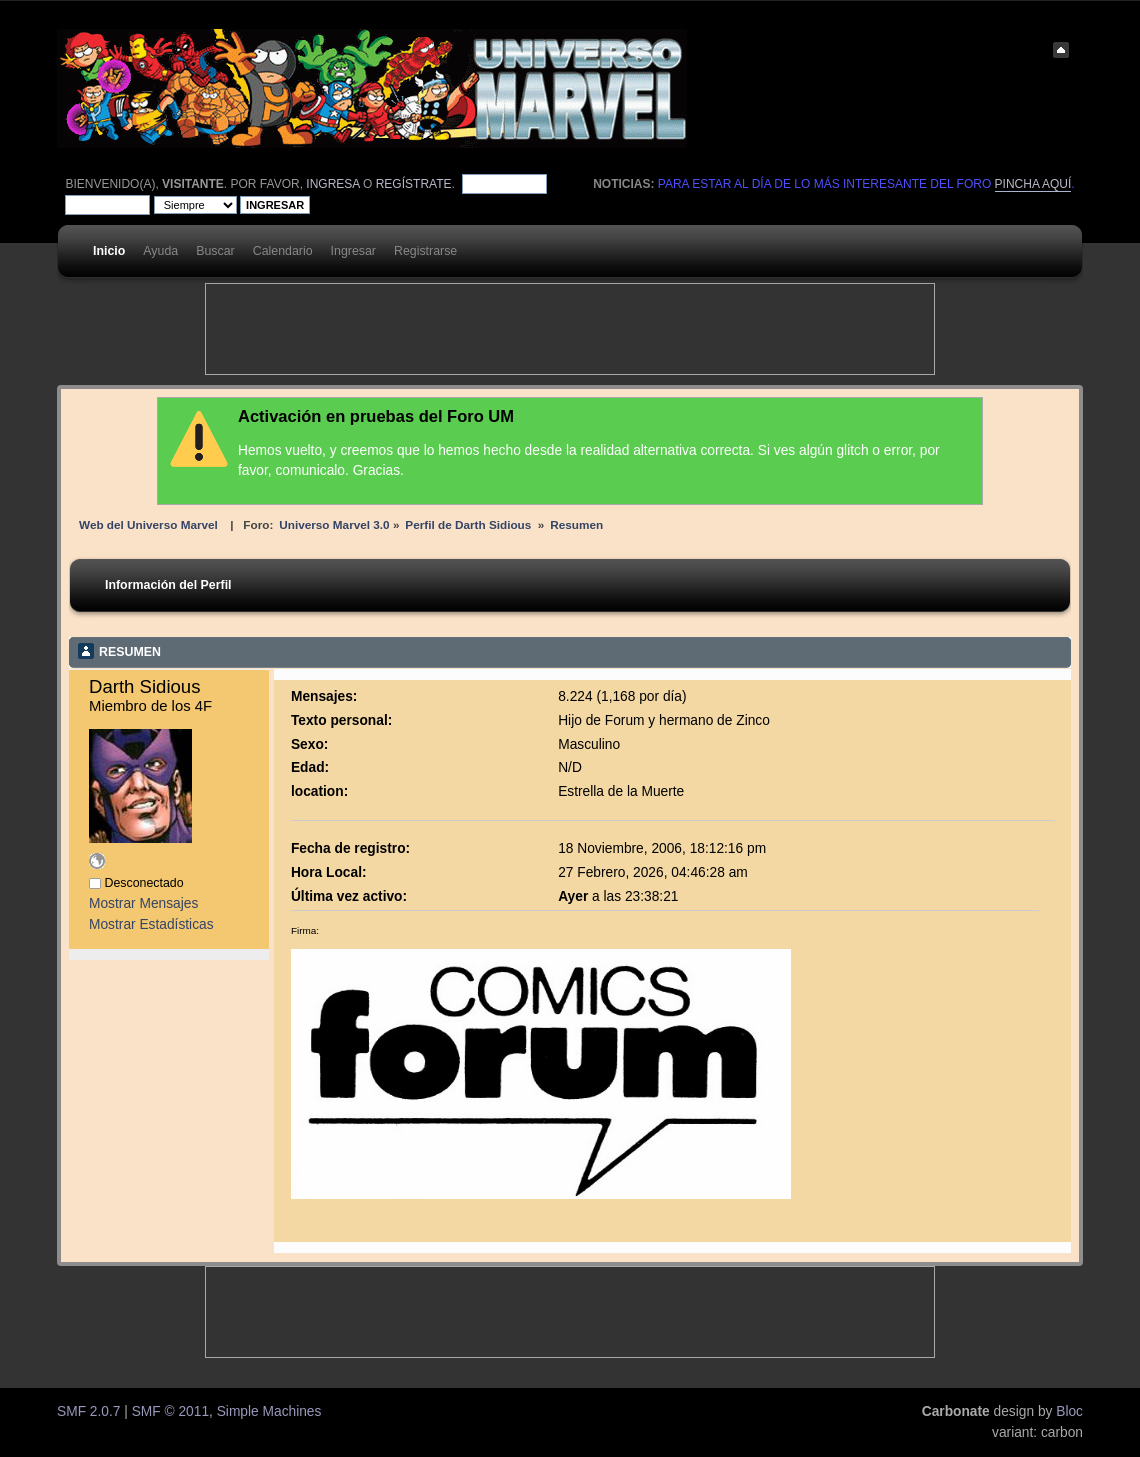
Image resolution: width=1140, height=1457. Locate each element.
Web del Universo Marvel (148, 524)
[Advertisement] (570, 329)
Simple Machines (269, 1411)
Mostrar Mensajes (143, 903)
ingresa (332, 184)
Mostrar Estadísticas (151, 924)
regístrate (414, 184)
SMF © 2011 (170, 1411)
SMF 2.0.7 (88, 1411)
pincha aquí (1033, 184)
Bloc (1069, 1411)
